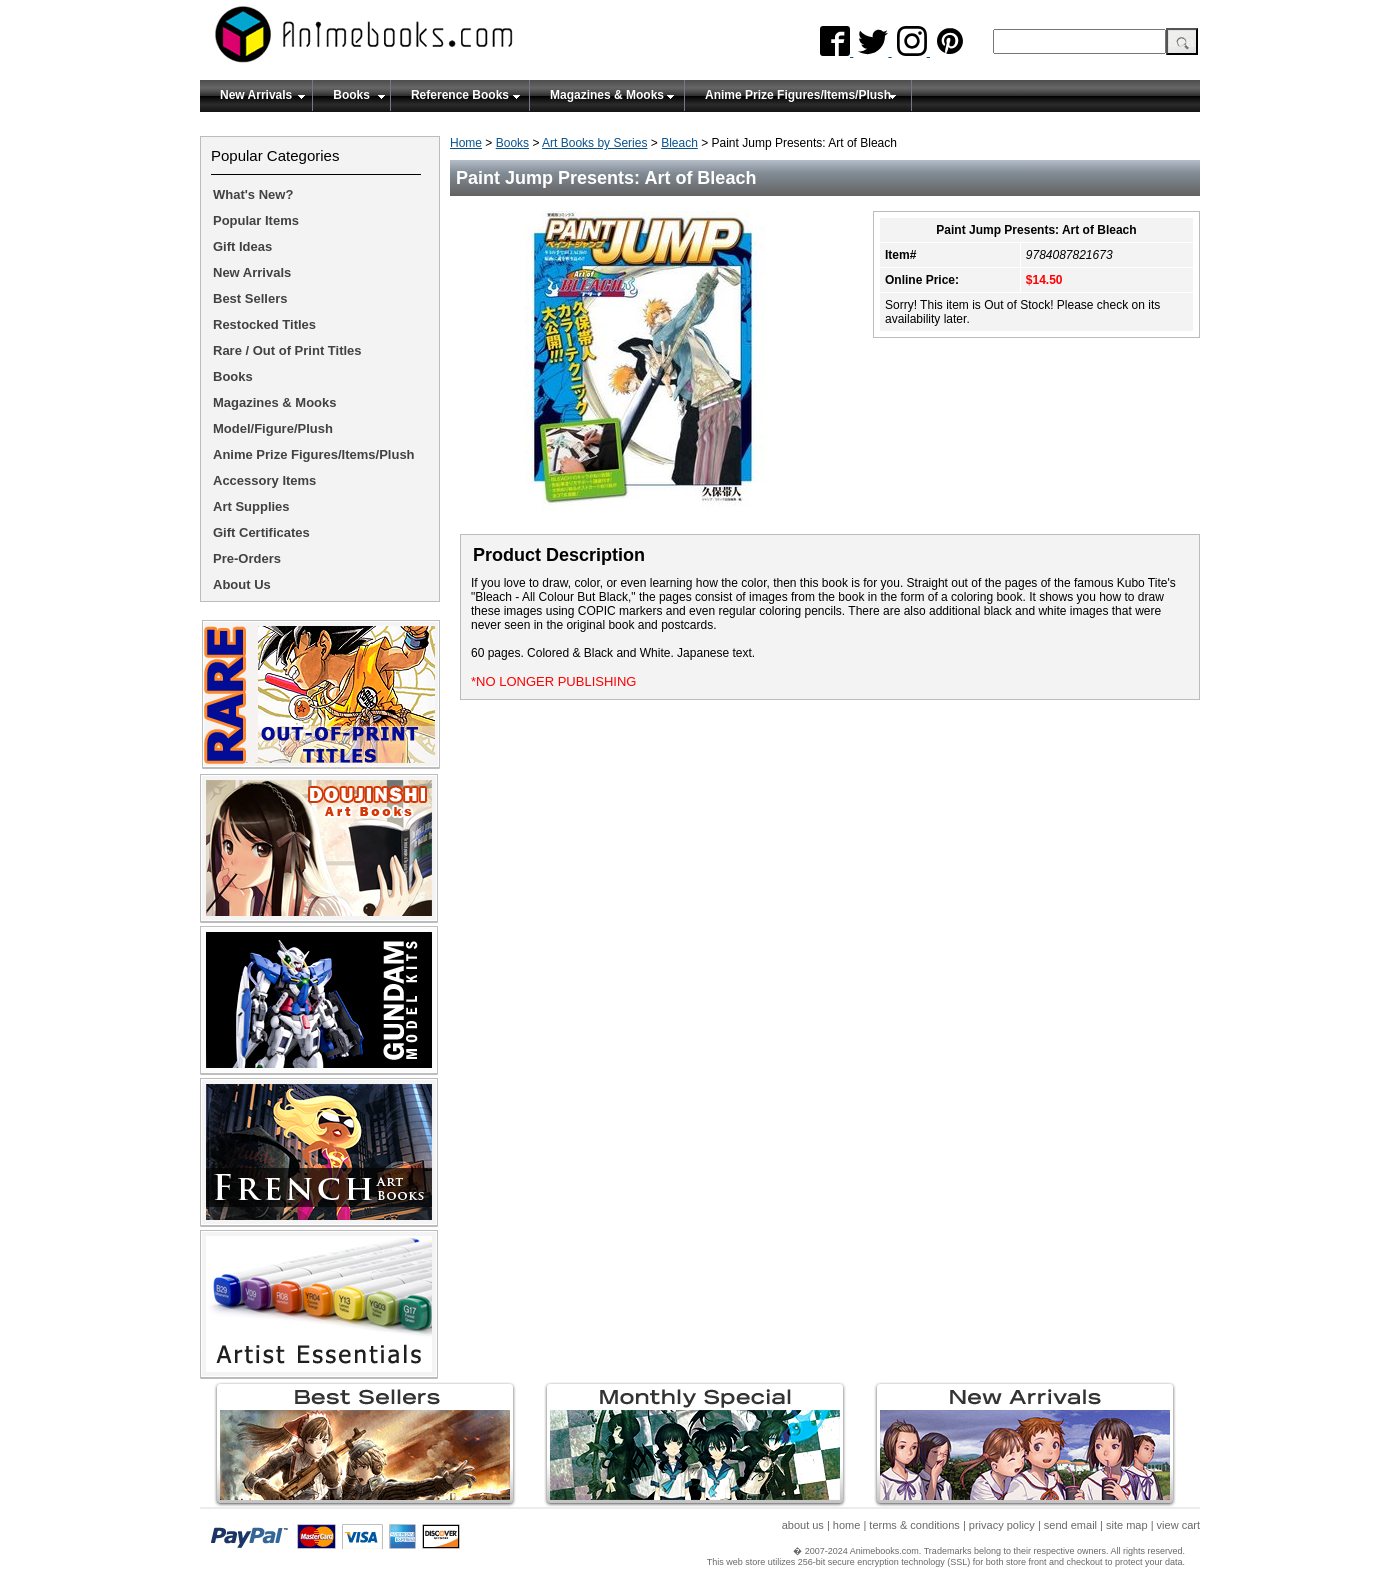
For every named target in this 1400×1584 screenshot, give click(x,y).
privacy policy (1002, 1525)
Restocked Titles (264, 324)
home (847, 1525)
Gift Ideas (242, 246)
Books (351, 95)
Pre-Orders (247, 558)
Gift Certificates (261, 532)
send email (1070, 1525)
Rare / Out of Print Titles (287, 350)
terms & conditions (914, 1525)
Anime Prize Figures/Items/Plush (798, 95)
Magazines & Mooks (607, 95)
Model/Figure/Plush (273, 428)
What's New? (253, 194)
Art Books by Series (594, 143)
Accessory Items (264, 480)
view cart (1178, 1525)
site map (1127, 1525)
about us (803, 1525)
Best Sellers (250, 298)
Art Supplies (251, 506)
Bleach (679, 143)
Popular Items (256, 220)
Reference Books (460, 95)
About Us (242, 584)
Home (466, 143)
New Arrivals (256, 95)
